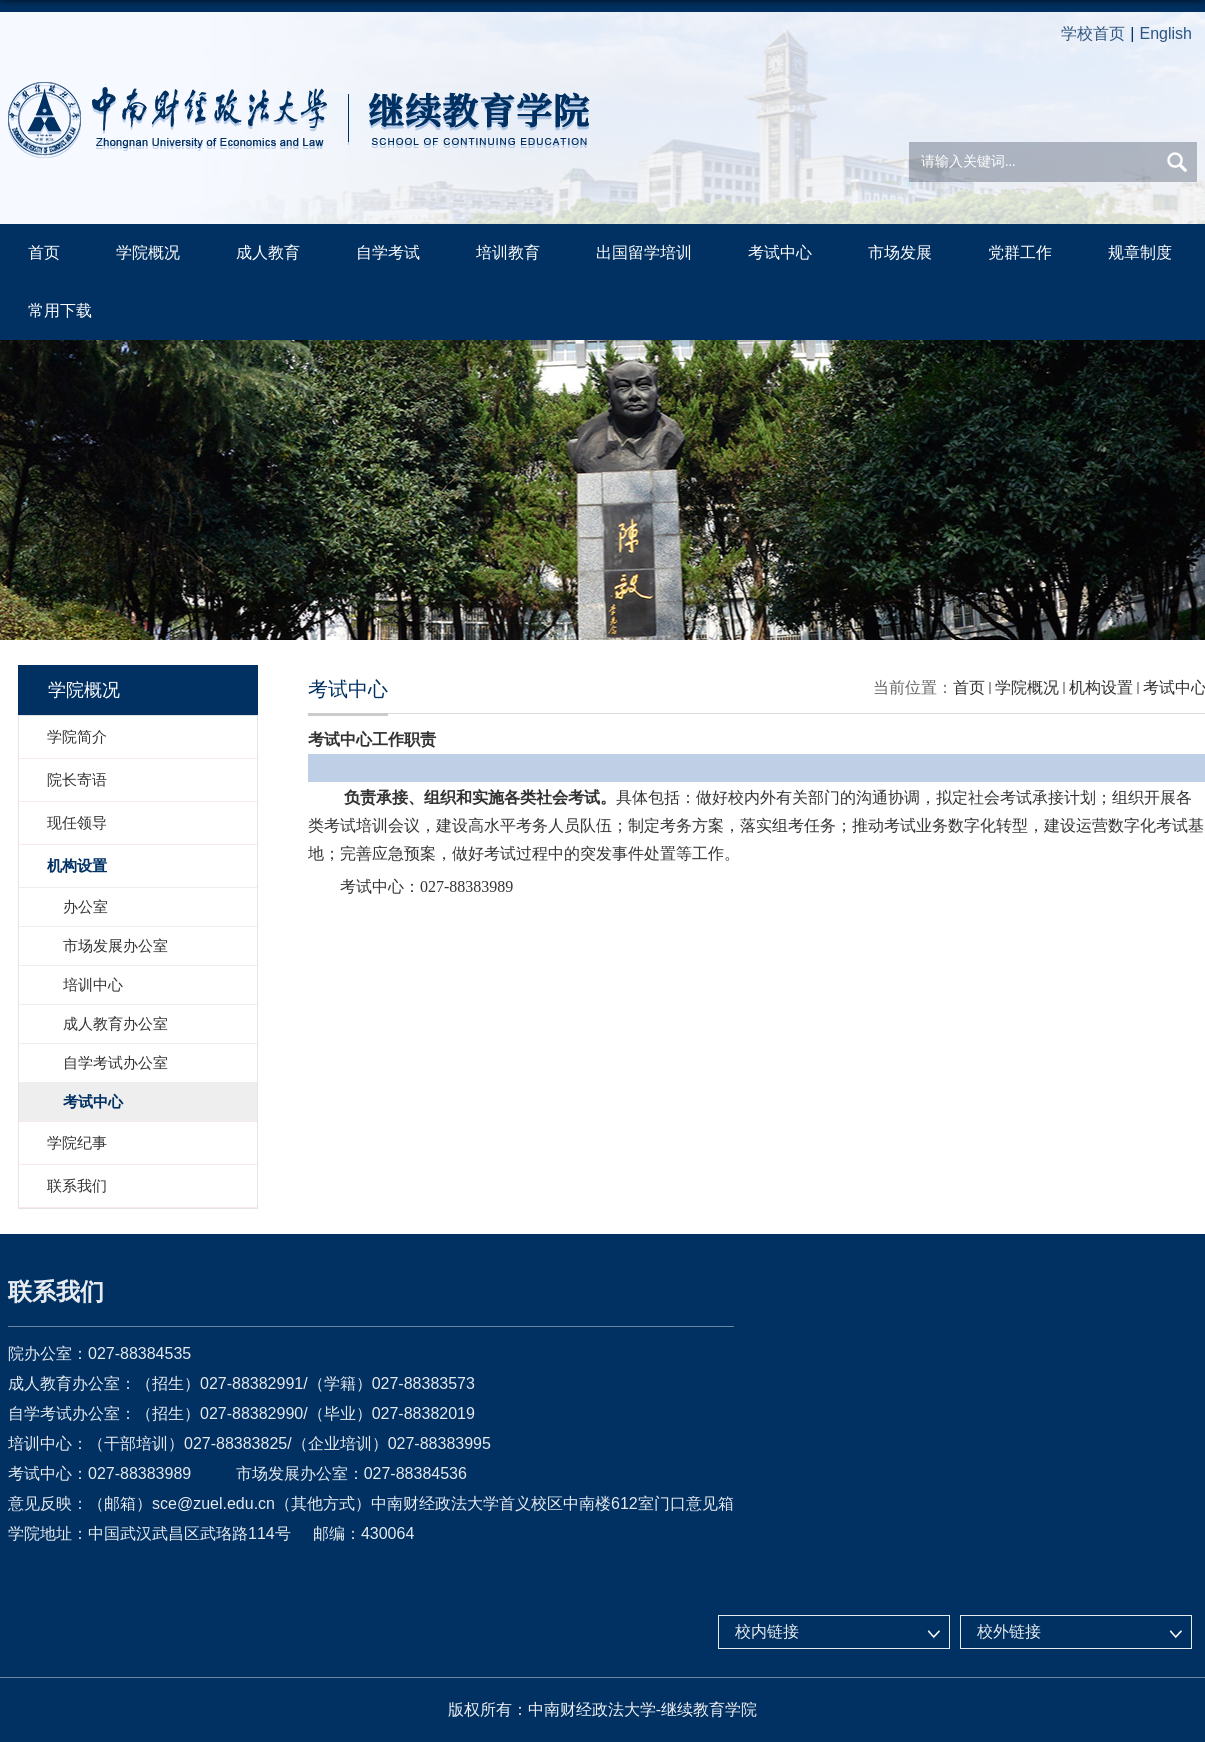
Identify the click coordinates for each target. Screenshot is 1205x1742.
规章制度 (1138, 252)
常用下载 (60, 310)
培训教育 (507, 252)
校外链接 (1009, 1631)
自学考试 (387, 252)
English (1166, 33)
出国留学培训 (643, 252)
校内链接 (767, 1631)
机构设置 (1101, 687)
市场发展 (898, 252)
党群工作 (1018, 252)
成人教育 (267, 252)
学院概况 (148, 252)
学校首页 (1093, 33)
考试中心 (778, 252)
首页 (44, 252)
